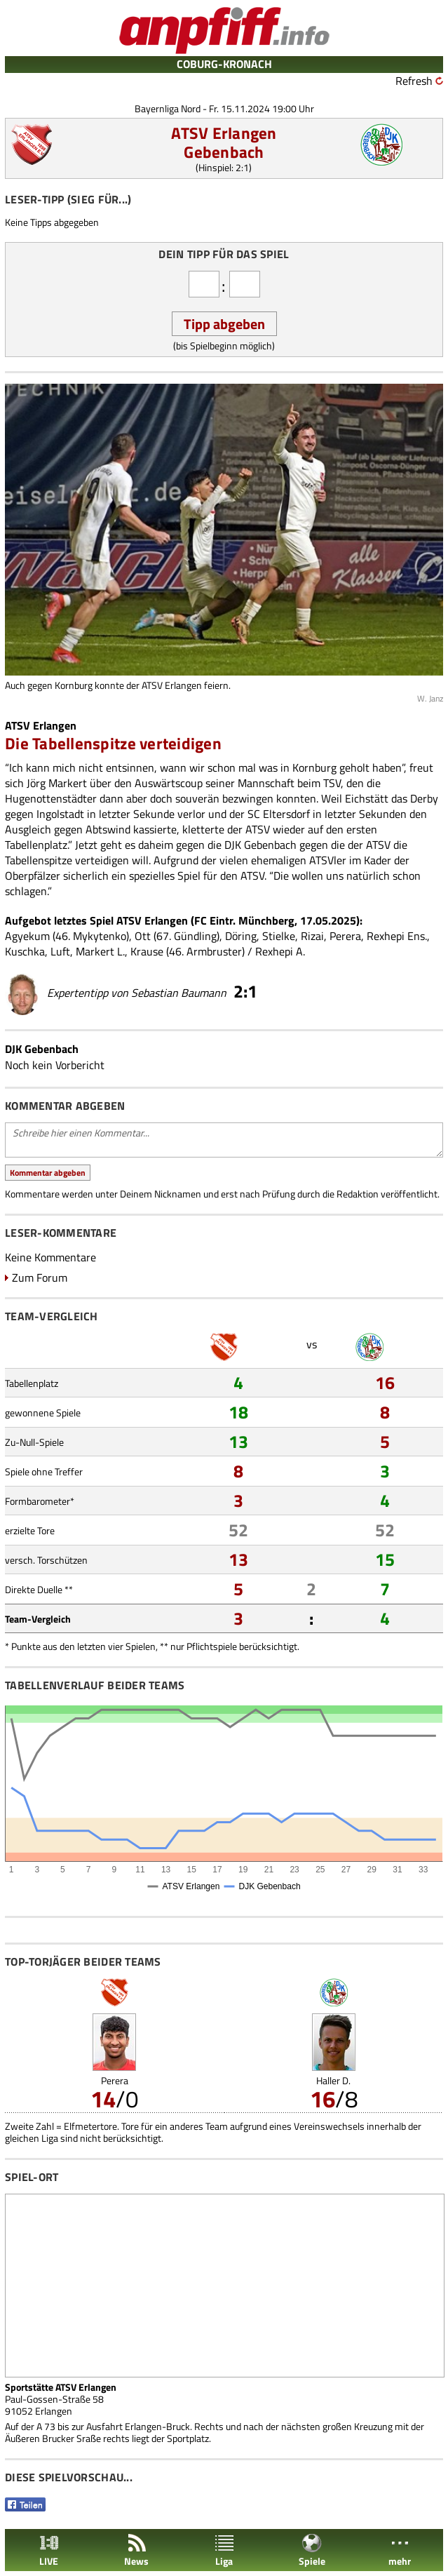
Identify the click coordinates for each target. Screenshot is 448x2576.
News (136, 2550)
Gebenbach (224, 152)
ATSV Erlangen (223, 133)
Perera (345, 935)
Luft (60, 951)
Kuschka (25, 951)
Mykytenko (99, 935)
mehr (399, 2550)
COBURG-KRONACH (224, 63)
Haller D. (333, 2080)
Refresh (414, 80)
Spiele (312, 2550)
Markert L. (100, 951)
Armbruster (214, 951)
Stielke (278, 935)
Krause (146, 951)
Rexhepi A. (280, 951)
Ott (143, 935)
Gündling (195, 935)
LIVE (49, 2550)
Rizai (312, 935)
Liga (224, 2550)
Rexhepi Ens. (397, 935)
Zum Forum (39, 1277)
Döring (241, 935)
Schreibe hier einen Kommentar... (224, 1140)
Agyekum (27, 935)
